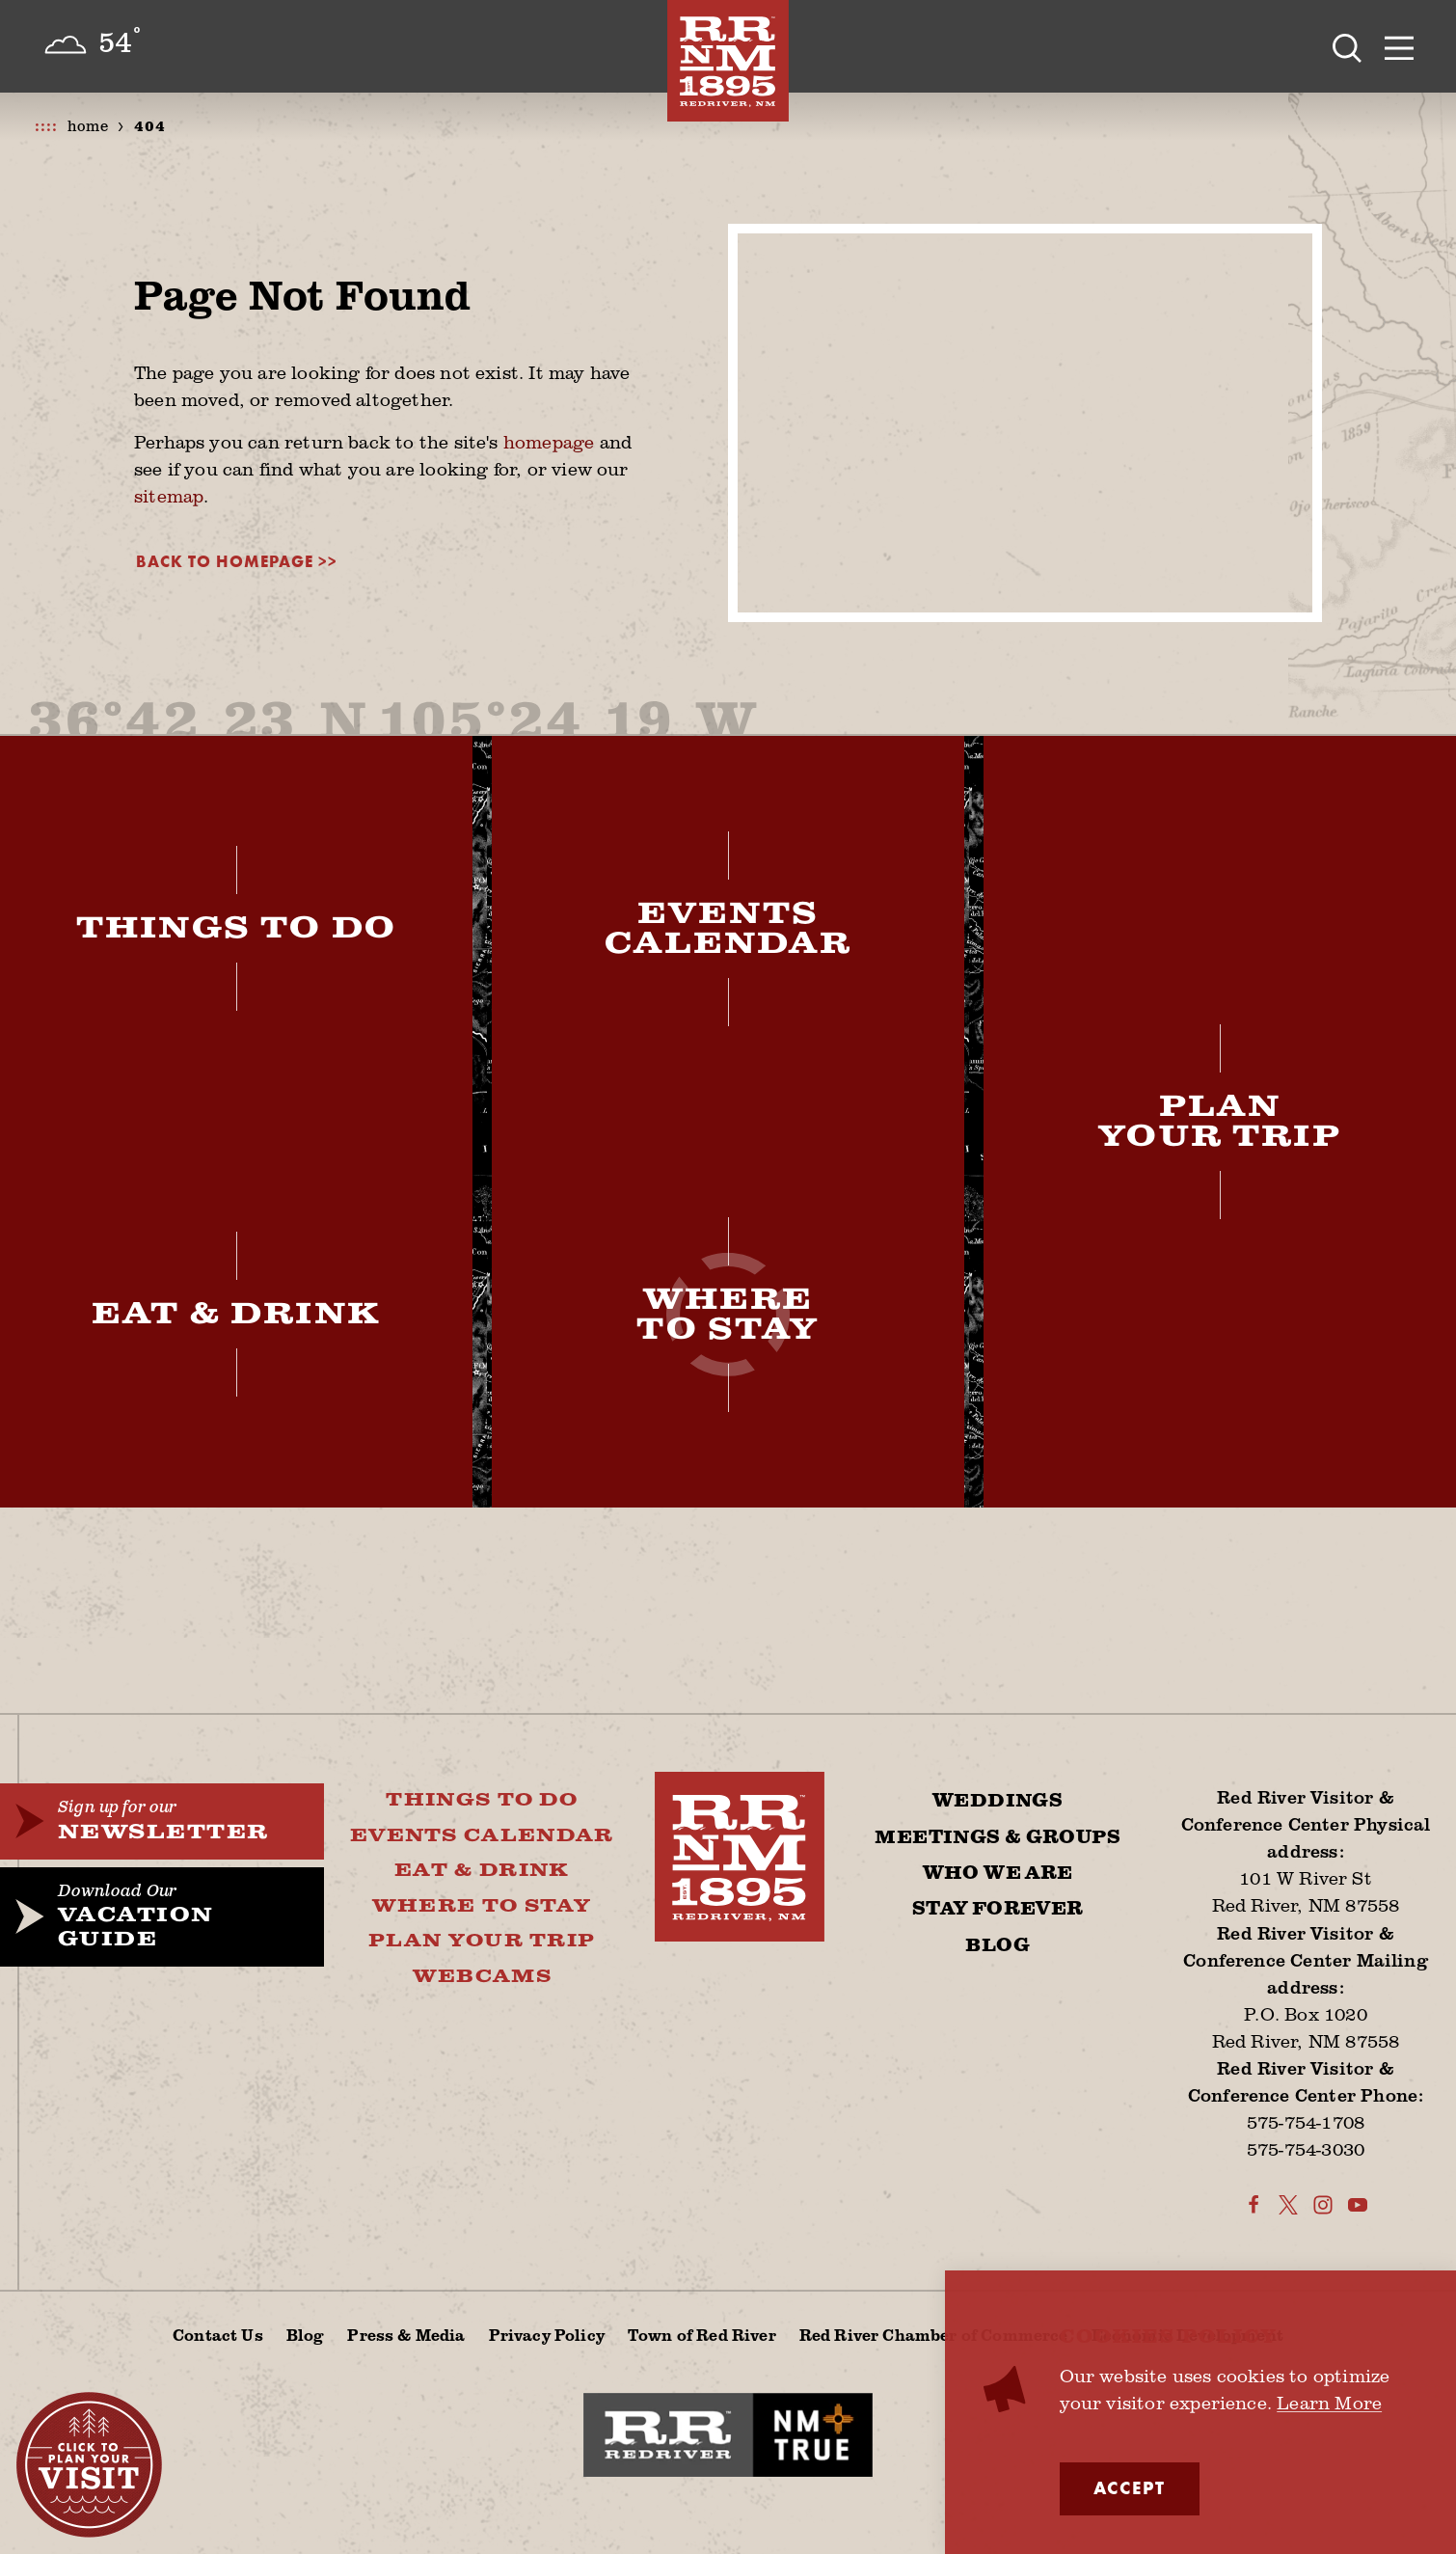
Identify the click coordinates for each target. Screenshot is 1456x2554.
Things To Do (482, 1800)
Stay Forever (998, 1908)
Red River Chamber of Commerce (933, 2334)
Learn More (1329, 2402)
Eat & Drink (481, 1871)
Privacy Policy (547, 2334)
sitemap (168, 495)
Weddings (997, 1800)
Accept (1129, 2488)
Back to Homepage (224, 562)
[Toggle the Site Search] (1347, 46)
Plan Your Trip (481, 1941)
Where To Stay (482, 1906)
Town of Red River (702, 2334)
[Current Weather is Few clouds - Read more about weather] (91, 45)
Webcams (482, 1977)
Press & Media (406, 2334)
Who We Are (998, 1873)
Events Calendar (482, 1836)
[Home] (728, 61)
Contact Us (218, 2334)
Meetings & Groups (997, 1837)
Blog (997, 1945)
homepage (549, 441)
